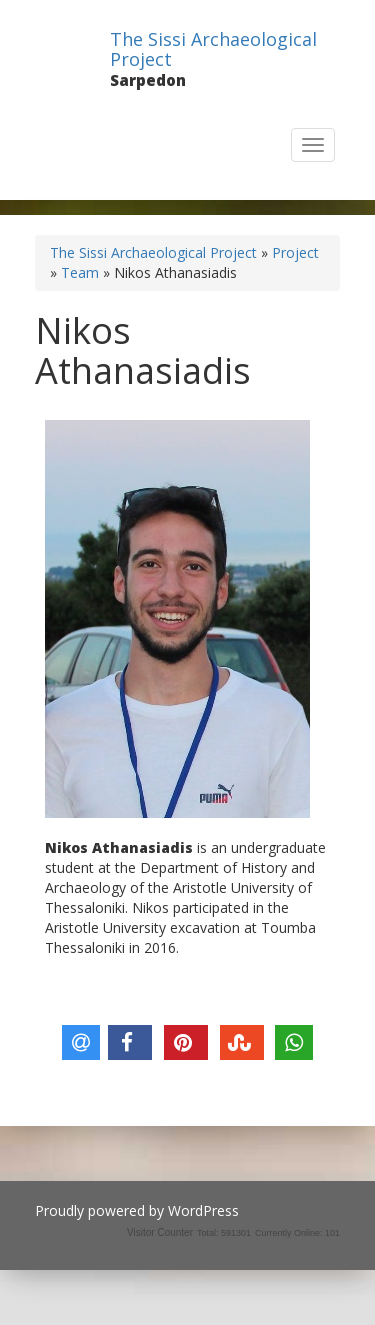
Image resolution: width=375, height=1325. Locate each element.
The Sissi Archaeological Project (213, 49)
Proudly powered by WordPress (137, 1210)
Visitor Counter (160, 1232)
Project (295, 252)
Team (80, 272)
